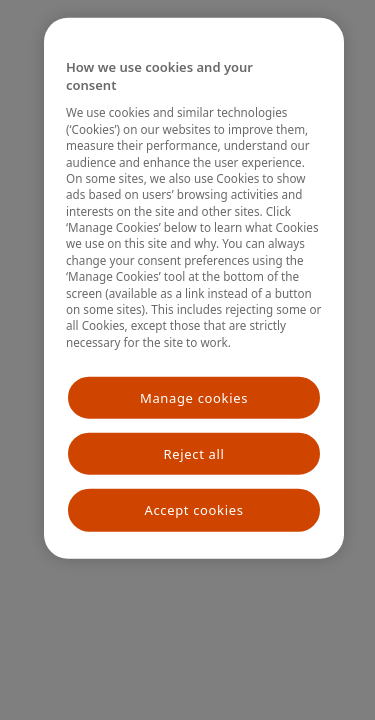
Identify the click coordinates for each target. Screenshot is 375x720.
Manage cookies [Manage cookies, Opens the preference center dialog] (194, 398)
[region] (194, 288)
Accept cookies (193, 510)
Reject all (194, 454)
